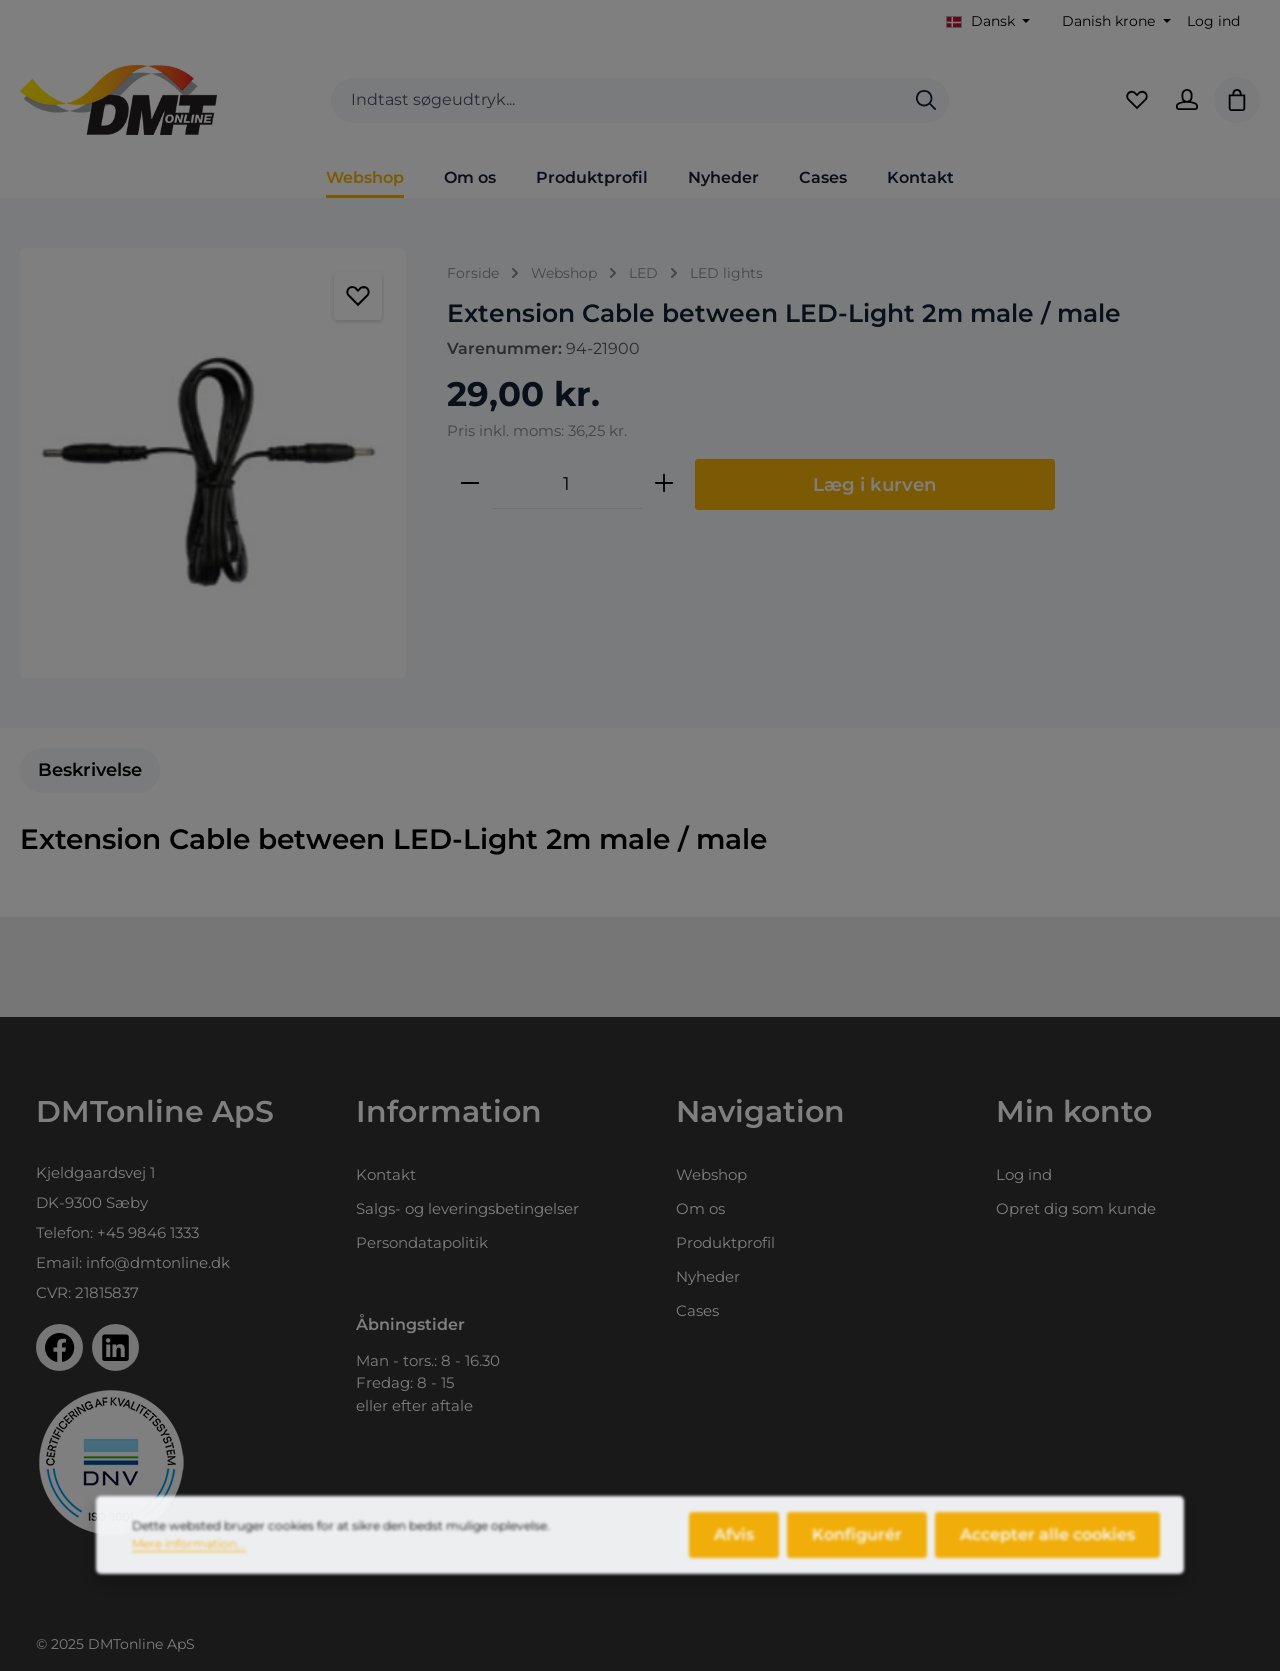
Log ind (1213, 21)
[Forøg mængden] (664, 484)
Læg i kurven (875, 484)
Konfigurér (857, 1550)
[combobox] (617, 100)
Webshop (711, 1174)
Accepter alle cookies (1047, 1550)
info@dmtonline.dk (158, 1262)
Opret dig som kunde (1076, 1208)
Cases (697, 1310)
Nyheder (708, 1276)
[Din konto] (1187, 100)
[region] (213, 463)
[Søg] (926, 100)
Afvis (734, 1550)
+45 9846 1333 (148, 1232)
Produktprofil (725, 1242)
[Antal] (567, 484)
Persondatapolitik (422, 1242)
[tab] (90, 770)
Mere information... (189, 1559)
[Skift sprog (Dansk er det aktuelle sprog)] (988, 21)
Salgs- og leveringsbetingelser (467, 1208)
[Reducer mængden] (470, 484)
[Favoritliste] (1137, 100)
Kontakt (386, 1174)
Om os (700, 1208)
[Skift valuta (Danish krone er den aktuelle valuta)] (1114, 21)
